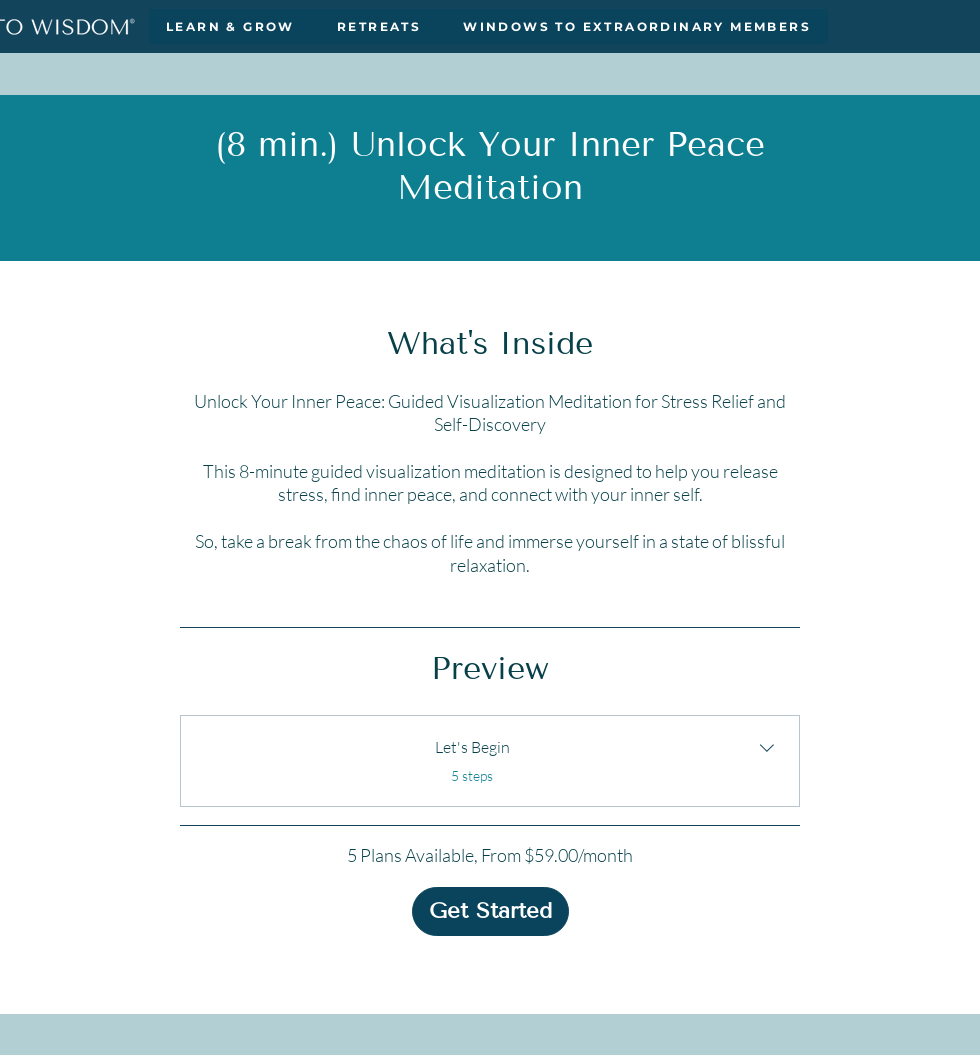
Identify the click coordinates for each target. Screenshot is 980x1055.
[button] (230, 26)
